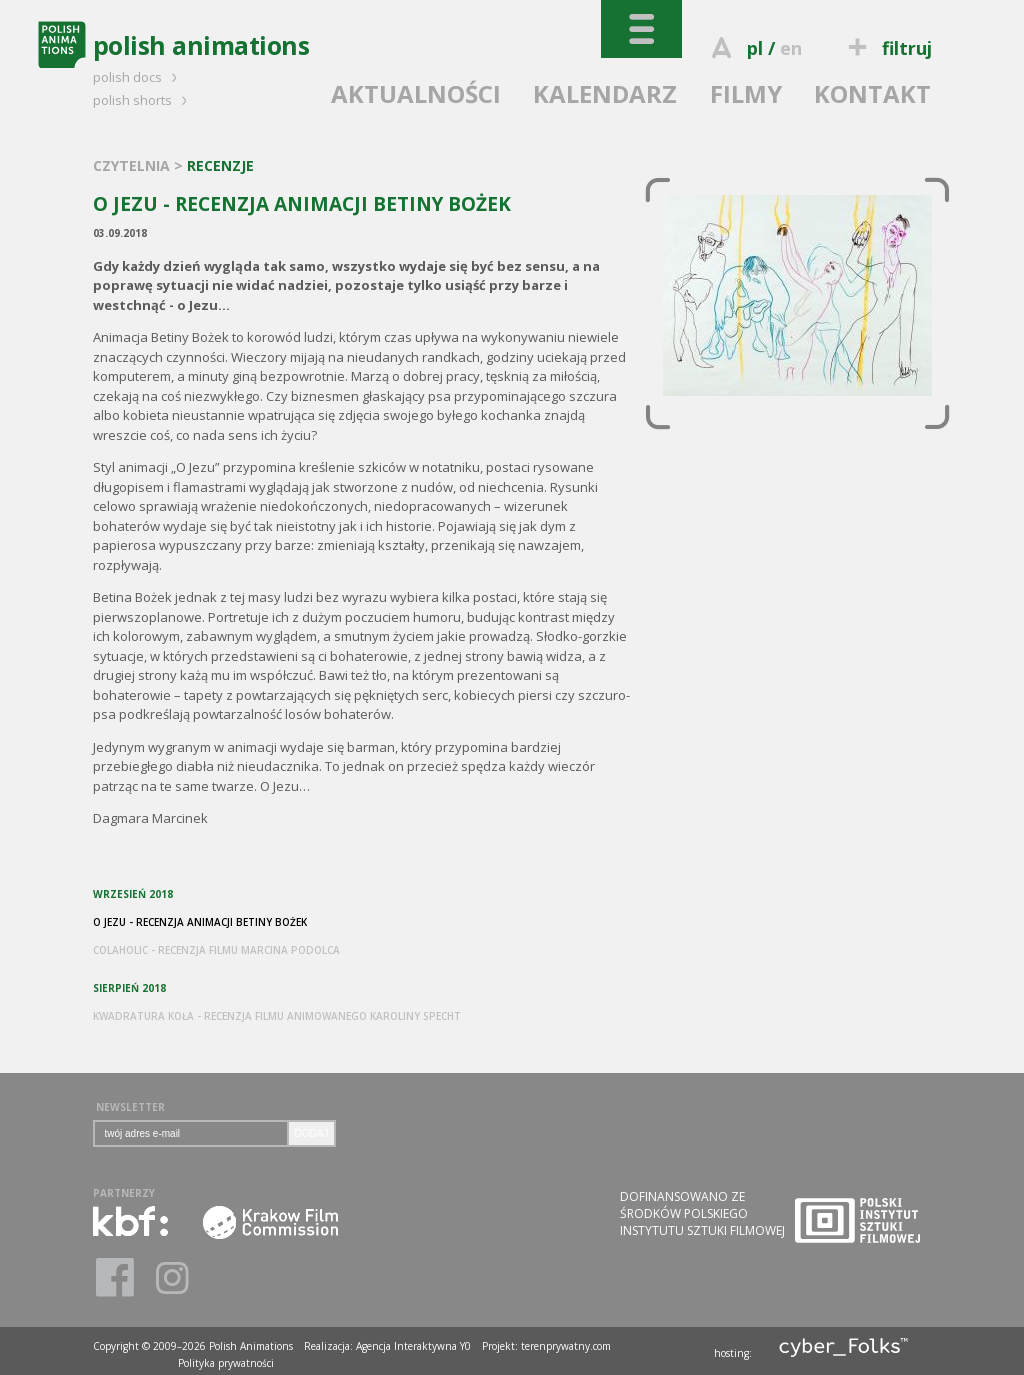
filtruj (886, 48)
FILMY (746, 93)
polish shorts (143, 100)
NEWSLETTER (130, 1107)
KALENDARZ (605, 93)
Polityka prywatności (226, 1363)
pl (755, 48)
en (791, 48)
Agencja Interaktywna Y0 (413, 1346)
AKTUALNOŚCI (416, 93)
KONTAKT (872, 93)
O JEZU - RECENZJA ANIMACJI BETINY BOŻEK (200, 922)
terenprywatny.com (566, 1346)
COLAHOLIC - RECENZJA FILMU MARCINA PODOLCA (216, 950)
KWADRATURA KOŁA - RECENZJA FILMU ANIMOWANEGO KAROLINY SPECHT (277, 1016)
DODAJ (312, 1133)
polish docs (138, 77)
